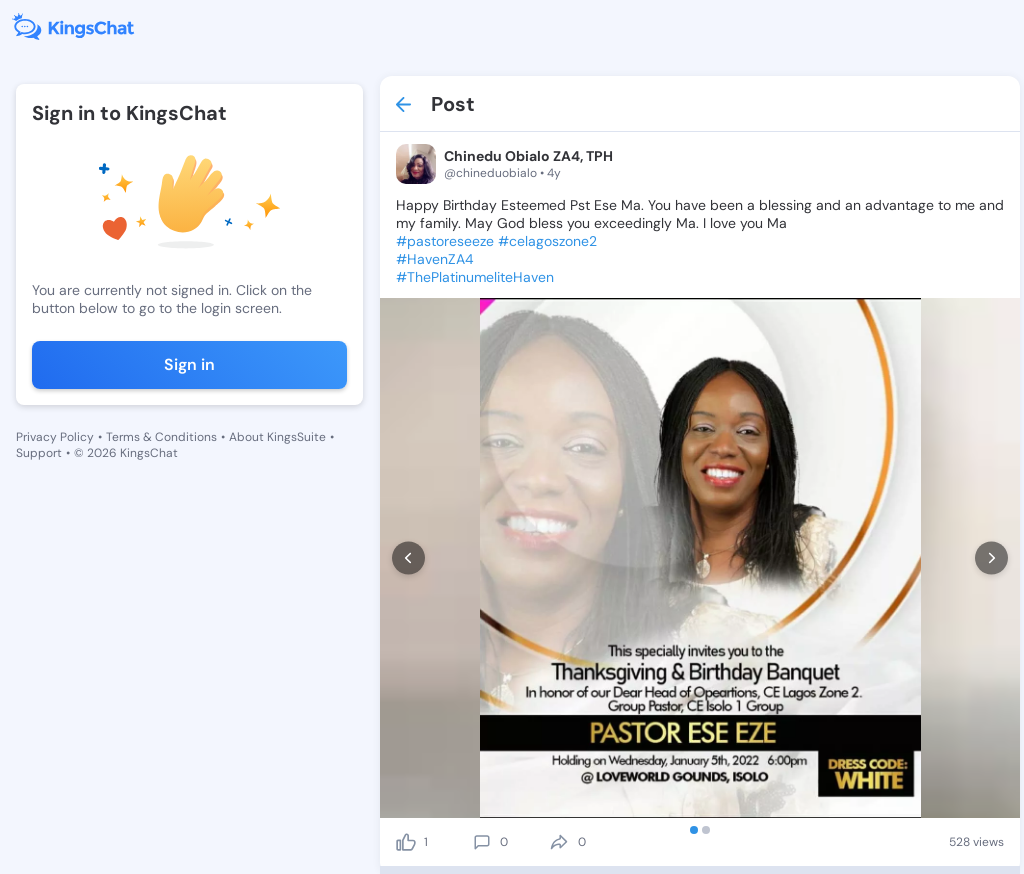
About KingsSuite (277, 437)
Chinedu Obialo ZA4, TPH (528, 156)
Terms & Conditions (161, 437)
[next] (991, 558)
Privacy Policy (55, 437)
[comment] (482, 842)
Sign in (189, 364)
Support (39, 453)
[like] (406, 842)
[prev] (408, 558)
